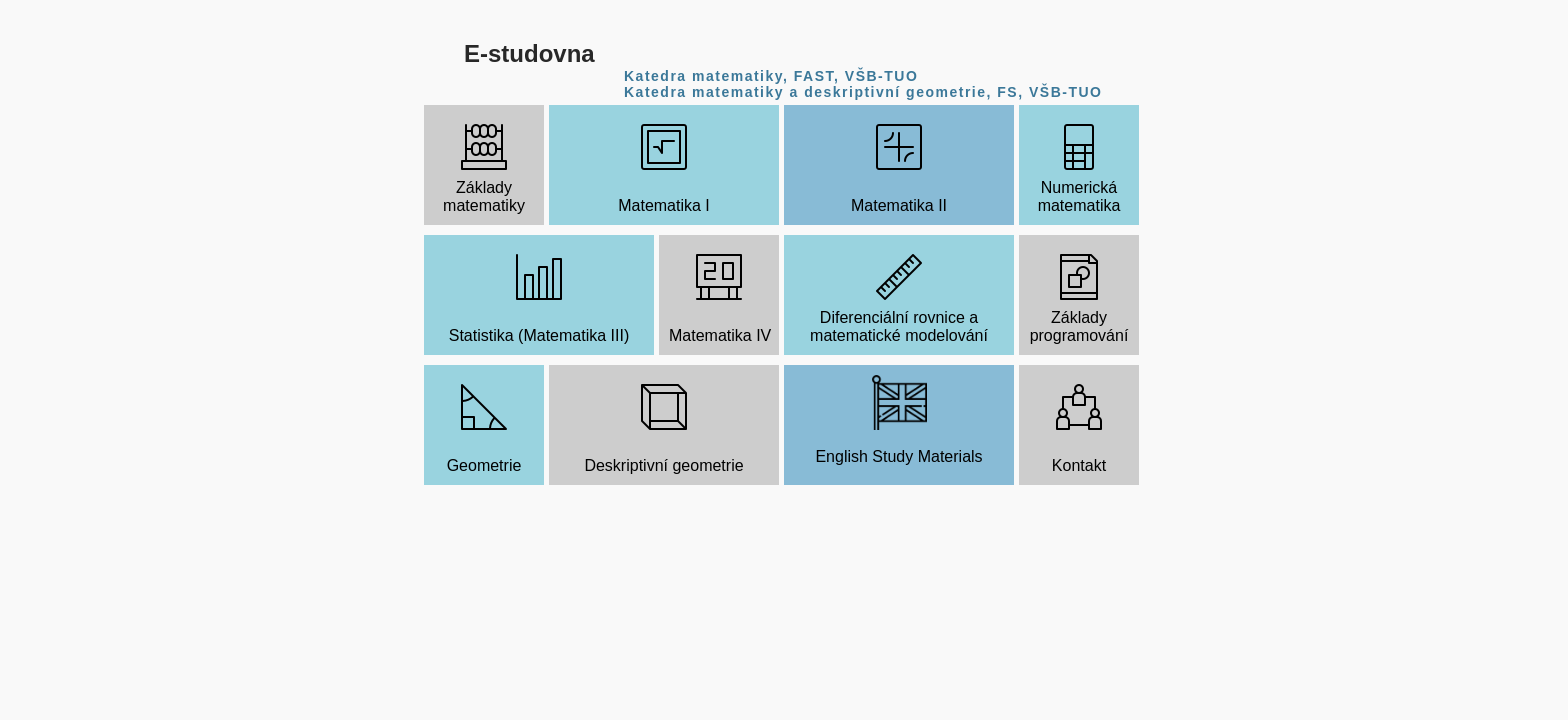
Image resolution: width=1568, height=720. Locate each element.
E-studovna (529, 53)
